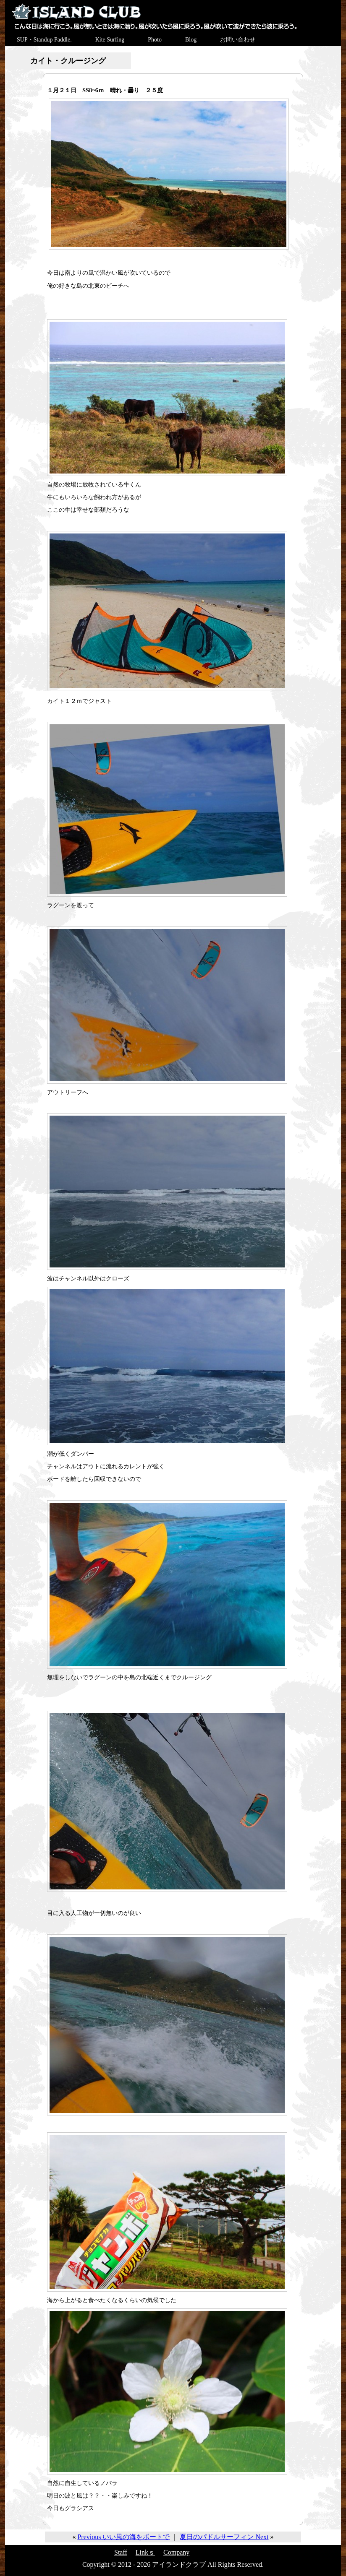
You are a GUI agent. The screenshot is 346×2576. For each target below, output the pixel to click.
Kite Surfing (110, 39)
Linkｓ (145, 2552)
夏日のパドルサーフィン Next (224, 2536)
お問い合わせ (237, 39)
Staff (120, 2552)
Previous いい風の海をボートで (123, 2536)
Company (176, 2552)
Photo (155, 39)
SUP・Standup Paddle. (44, 39)
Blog (191, 39)
